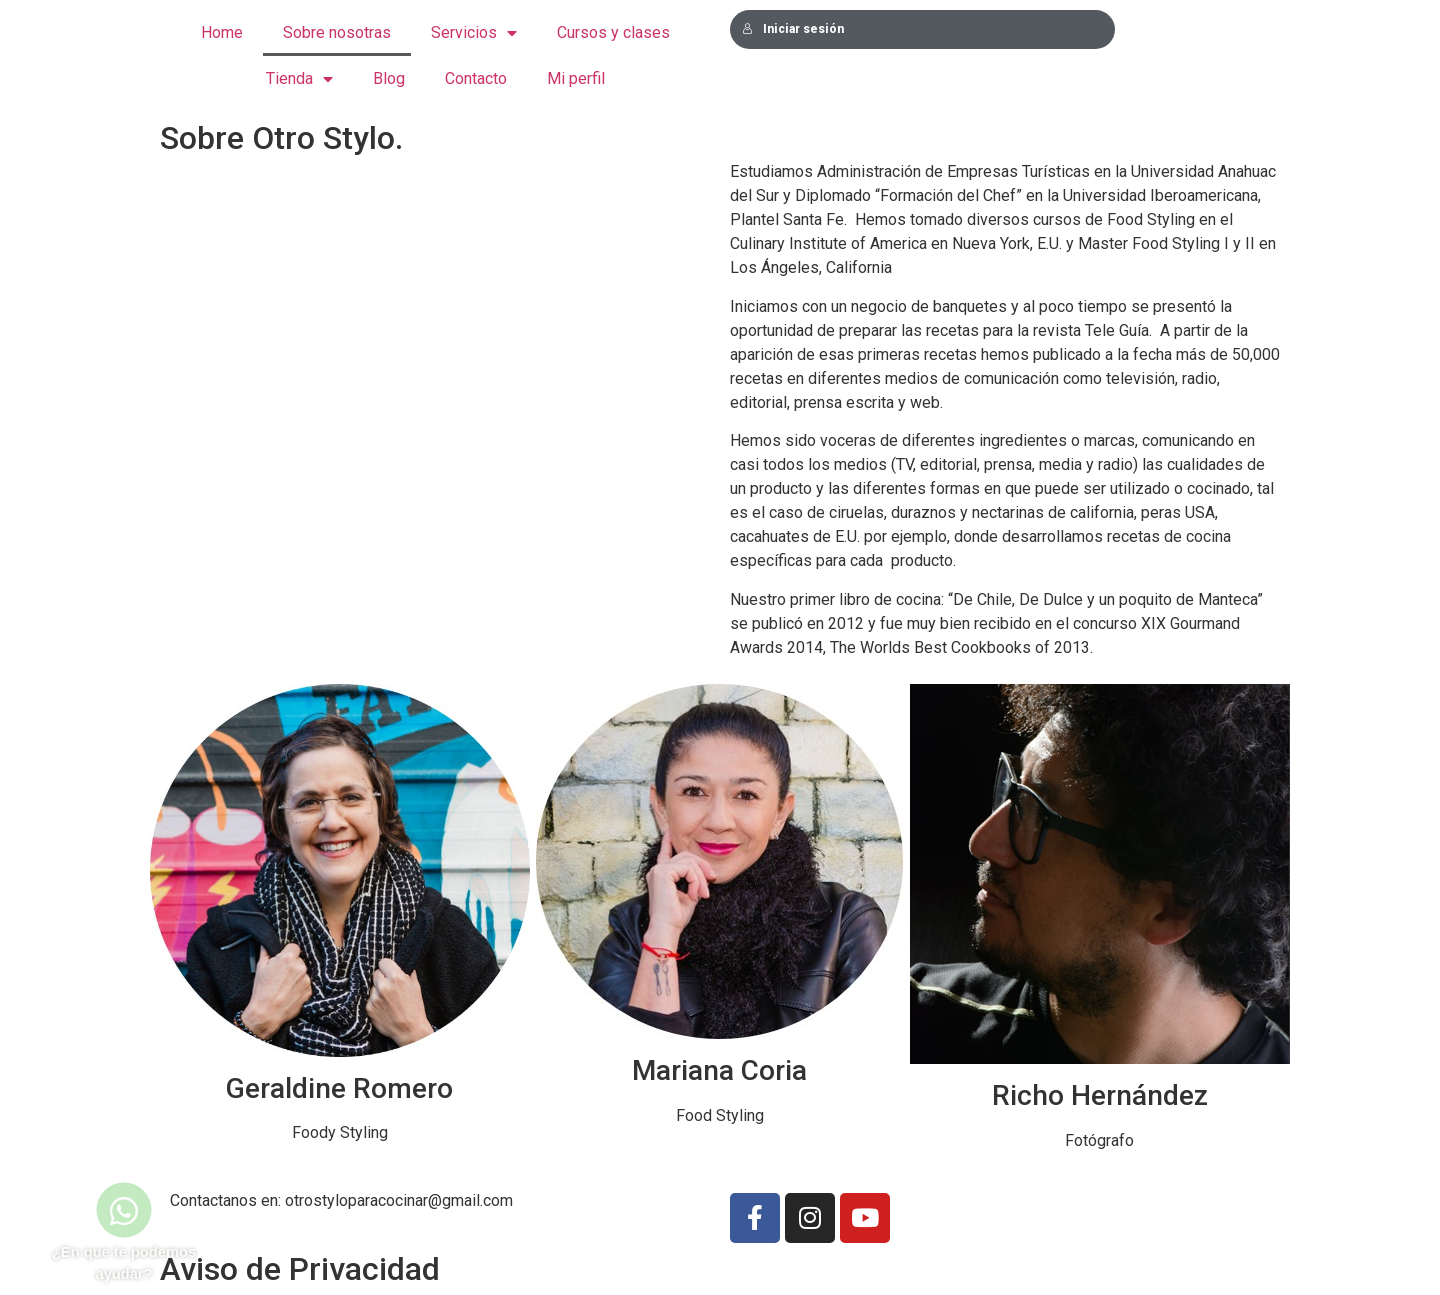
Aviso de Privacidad (300, 1269)
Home (222, 32)
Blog (389, 78)
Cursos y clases (613, 32)
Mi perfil (576, 78)
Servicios (474, 33)
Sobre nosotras (337, 32)
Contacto (476, 78)
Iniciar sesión (793, 29)
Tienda (299, 79)
